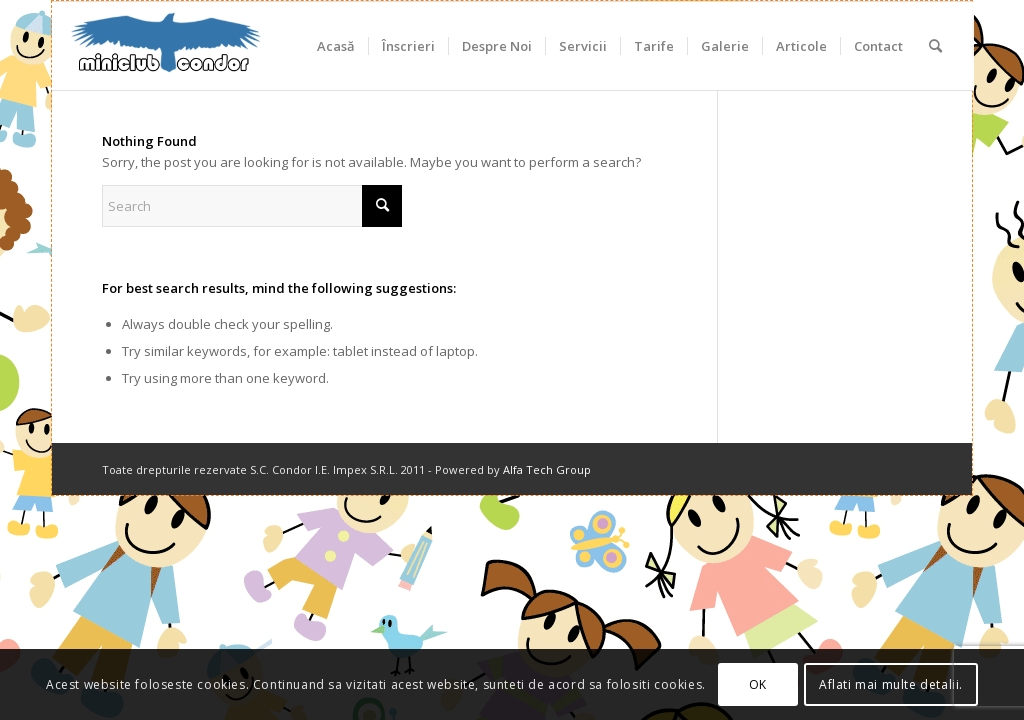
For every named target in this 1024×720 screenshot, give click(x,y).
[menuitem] (336, 46)
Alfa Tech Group (547, 469)
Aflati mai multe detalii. (891, 684)
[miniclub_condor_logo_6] (167, 46)
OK (758, 684)
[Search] (935, 46)
